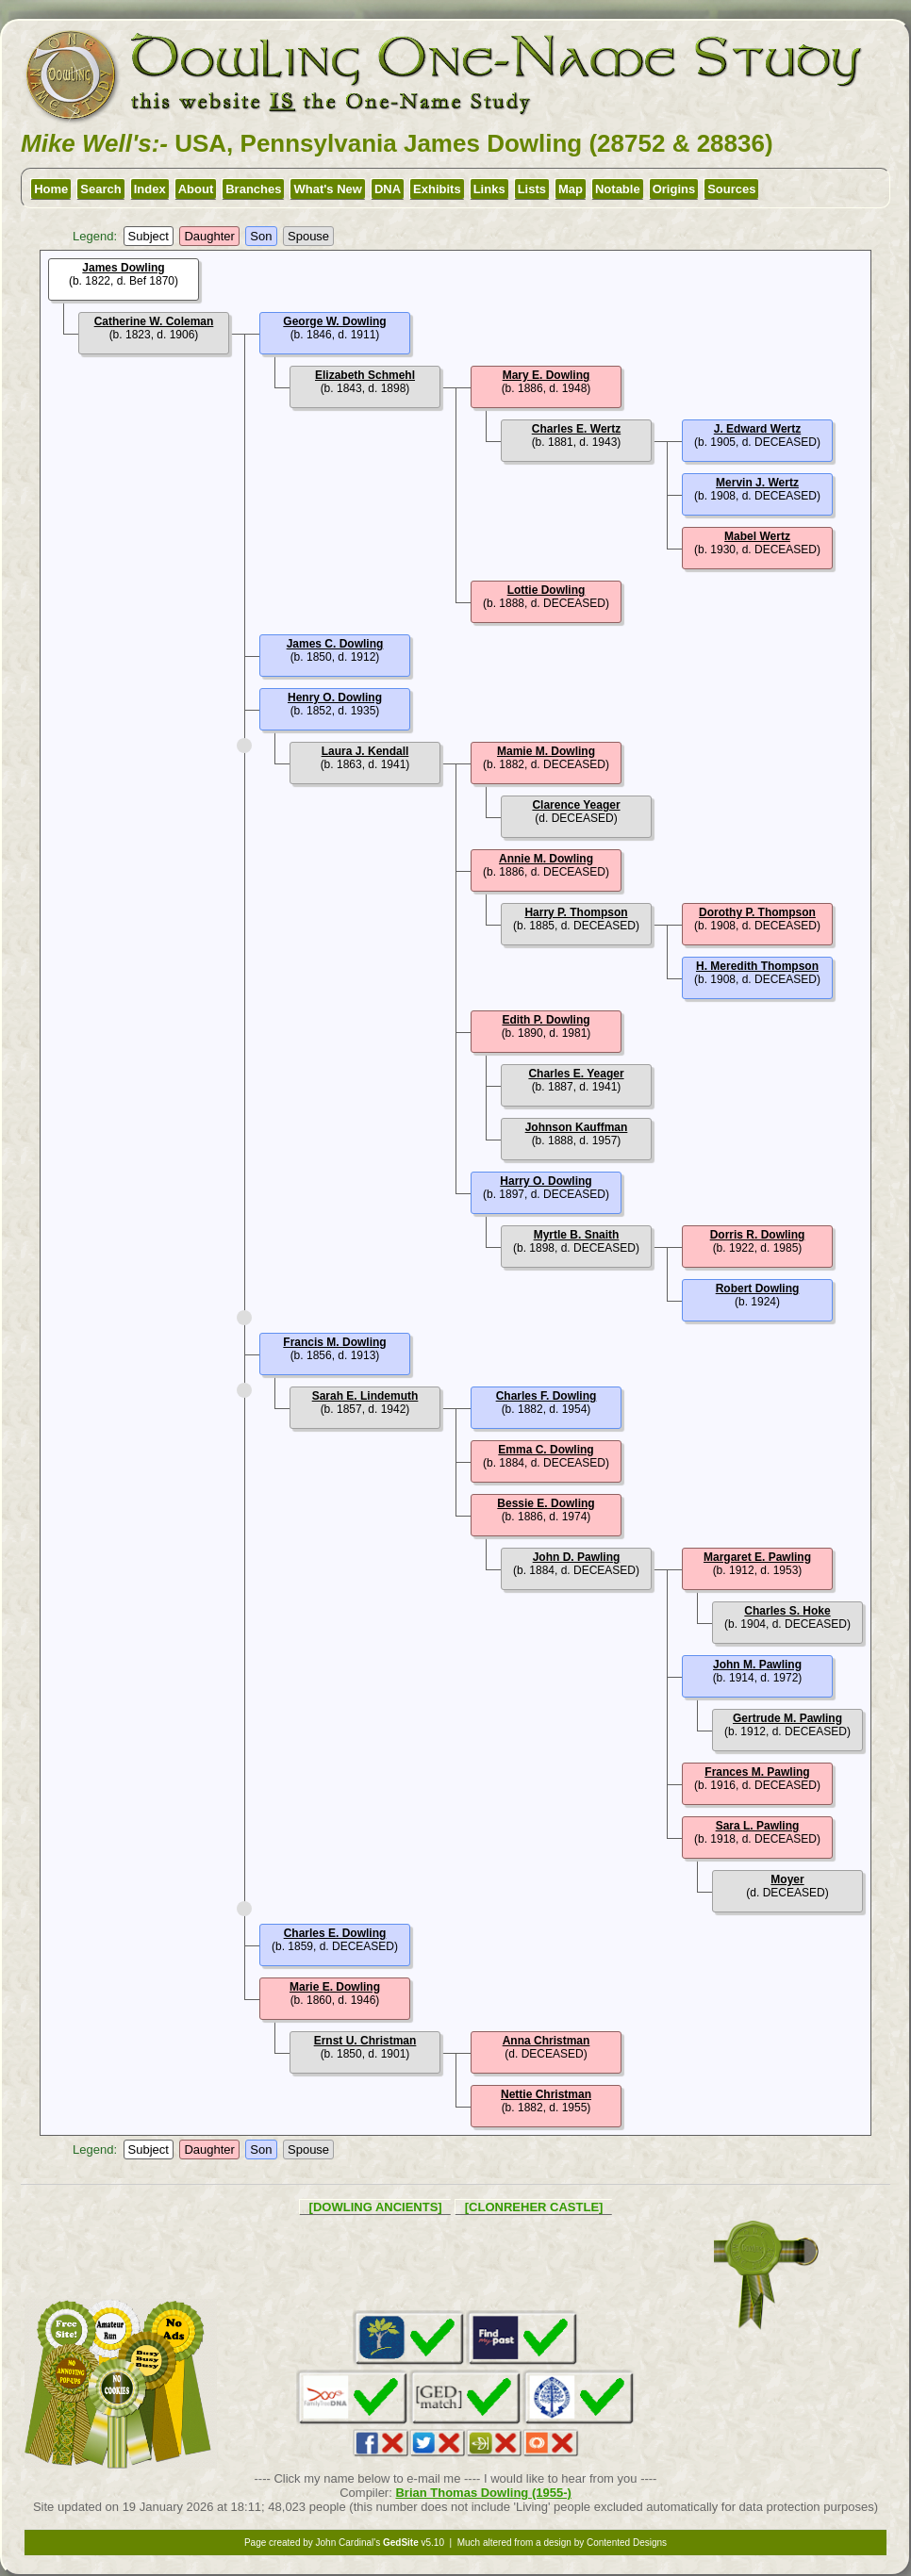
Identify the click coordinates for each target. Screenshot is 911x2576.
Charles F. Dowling (546, 1396)
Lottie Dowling (546, 590)
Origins (674, 189)
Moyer (786, 1879)
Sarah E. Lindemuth (365, 1396)
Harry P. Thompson (575, 912)
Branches (253, 189)
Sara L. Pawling (758, 1825)
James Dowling (123, 267)
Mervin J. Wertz (757, 482)
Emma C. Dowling (545, 1449)
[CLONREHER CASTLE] (534, 2207)
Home (51, 189)
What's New (327, 189)
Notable (617, 189)
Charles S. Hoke (787, 1610)
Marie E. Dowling (335, 1987)
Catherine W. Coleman (154, 321)
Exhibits (437, 189)
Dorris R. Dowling (757, 1234)
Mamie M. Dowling (546, 751)
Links (489, 189)
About (196, 189)
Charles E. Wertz (576, 428)
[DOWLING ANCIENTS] (375, 2207)
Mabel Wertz (757, 536)
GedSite (401, 2542)
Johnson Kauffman (576, 1127)
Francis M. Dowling (334, 1342)
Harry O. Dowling (545, 1181)
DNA (387, 189)
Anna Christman (546, 2040)
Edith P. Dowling (545, 1019)
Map (570, 189)
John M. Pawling (757, 1664)
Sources (731, 189)
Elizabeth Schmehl (365, 375)
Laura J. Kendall (365, 751)
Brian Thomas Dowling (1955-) (483, 2493)
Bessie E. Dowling (545, 1503)
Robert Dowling (758, 1288)
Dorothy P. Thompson (757, 912)
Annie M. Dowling (546, 858)
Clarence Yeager (576, 805)
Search (100, 189)
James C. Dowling (335, 643)
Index (150, 189)
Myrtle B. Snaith (577, 1234)
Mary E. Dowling (546, 375)
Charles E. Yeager (575, 1073)
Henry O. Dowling (335, 697)
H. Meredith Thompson (757, 966)
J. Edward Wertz (757, 428)
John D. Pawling (577, 1557)
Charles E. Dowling (335, 1933)
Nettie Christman (546, 2094)
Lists (532, 189)
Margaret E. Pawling (757, 1557)
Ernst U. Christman (365, 2040)
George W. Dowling (334, 321)
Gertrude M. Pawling (787, 1718)
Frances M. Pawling (756, 1772)
